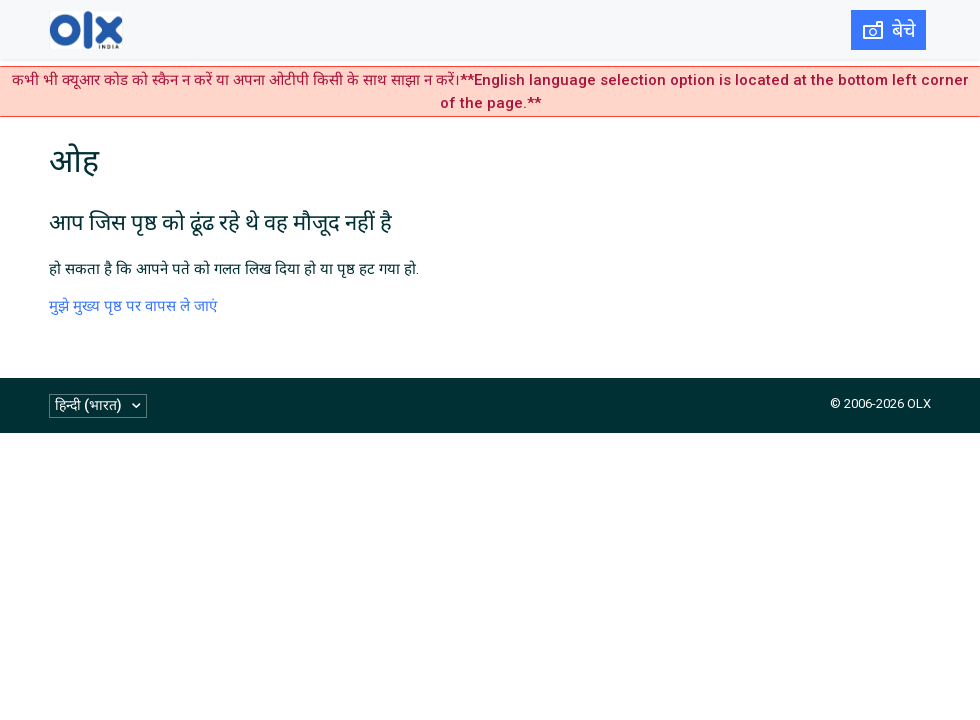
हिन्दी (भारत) (90, 405)
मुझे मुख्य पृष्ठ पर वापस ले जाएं (133, 306)
